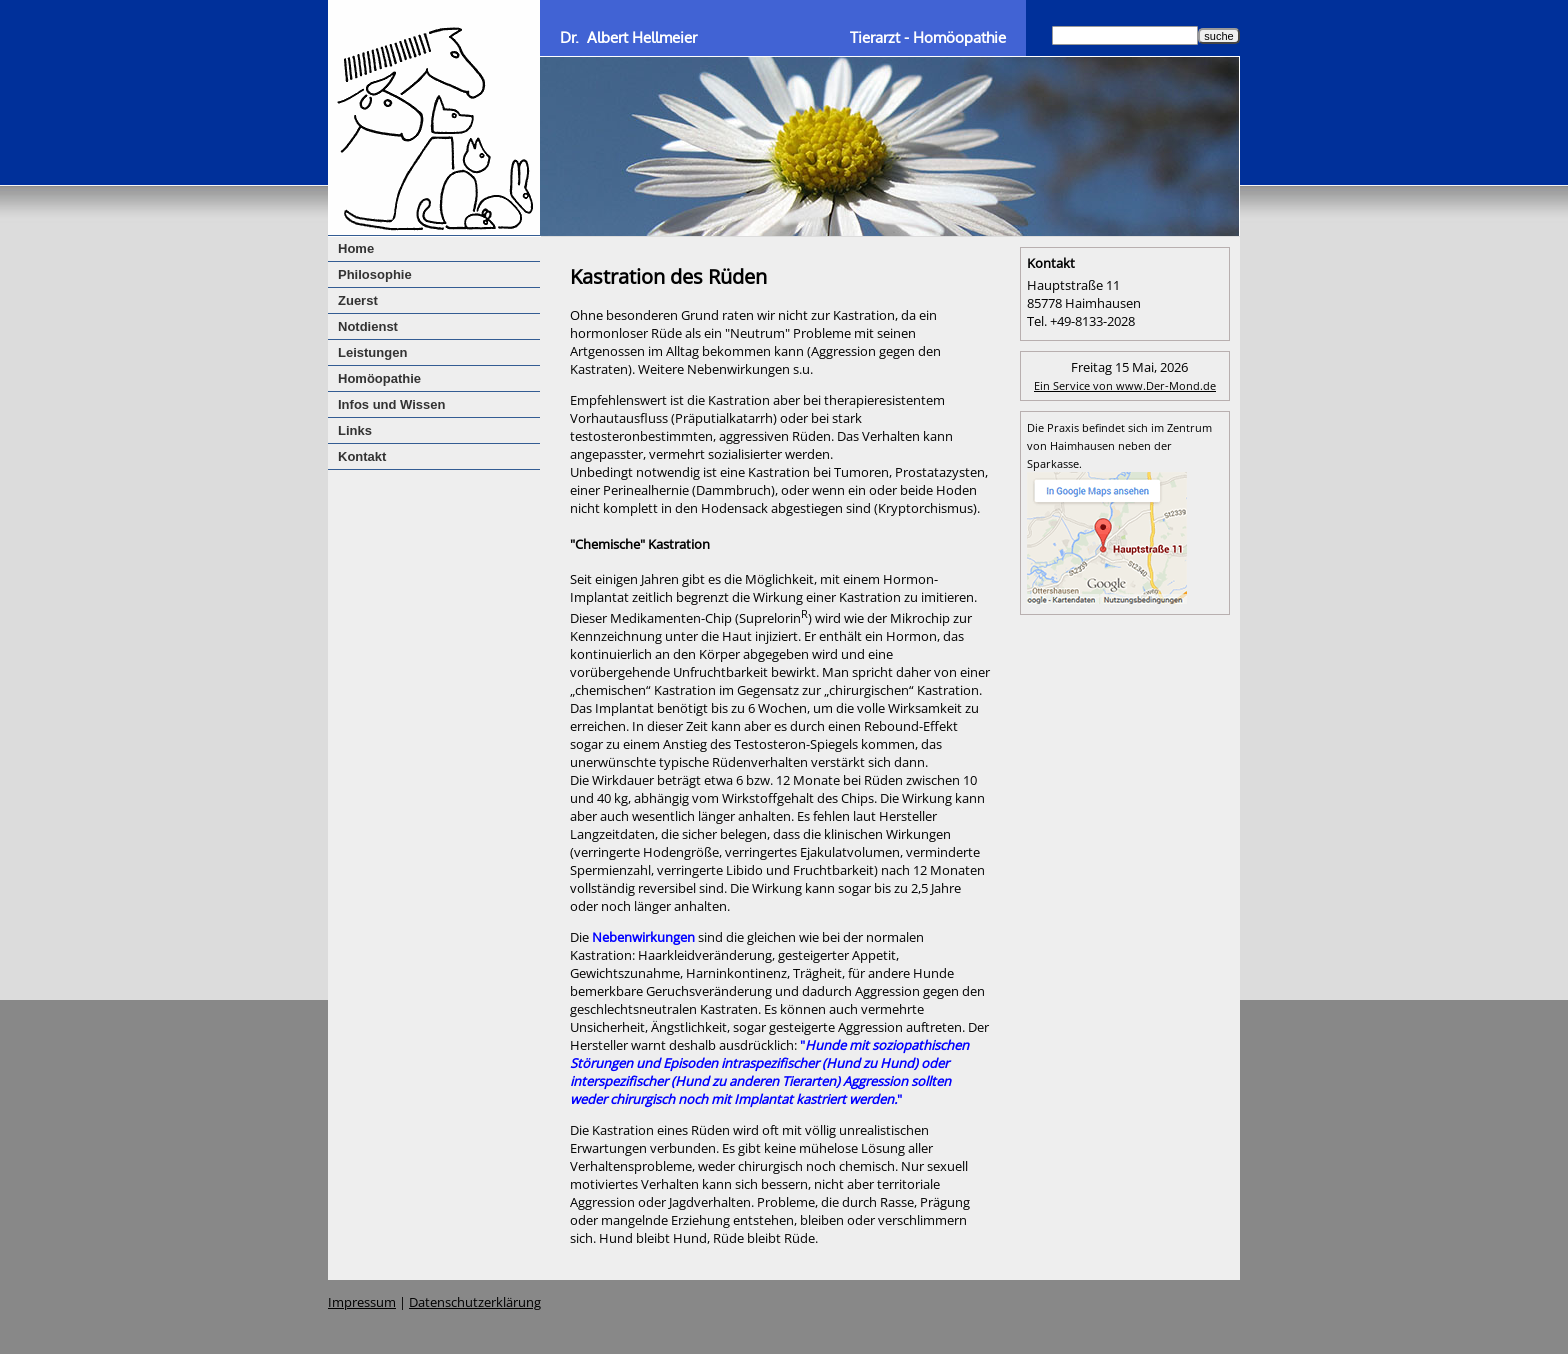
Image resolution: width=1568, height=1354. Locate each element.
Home (356, 248)
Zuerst (358, 300)
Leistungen (372, 352)
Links (355, 430)
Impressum (362, 1302)
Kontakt (362, 456)
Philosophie (375, 274)
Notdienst (368, 326)
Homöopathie (379, 378)
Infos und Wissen (392, 404)
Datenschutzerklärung (475, 1302)
